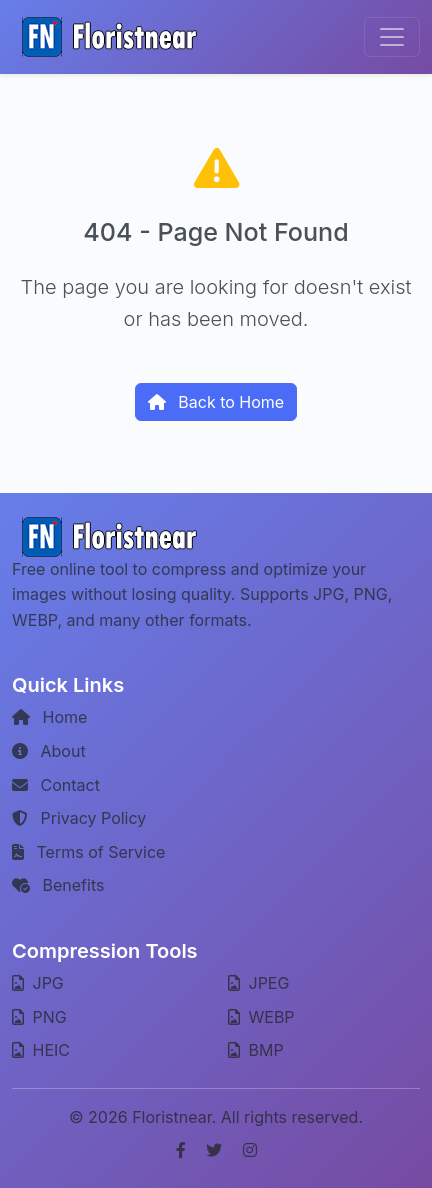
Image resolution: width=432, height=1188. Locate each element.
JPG (38, 983)
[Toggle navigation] (392, 37)
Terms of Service (88, 852)
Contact (56, 785)
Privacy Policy (79, 818)
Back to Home (216, 402)
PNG (39, 1017)
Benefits (58, 885)
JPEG (258, 983)
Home (49, 717)
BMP (256, 1050)
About (49, 751)
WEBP (261, 1017)
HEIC (41, 1050)
